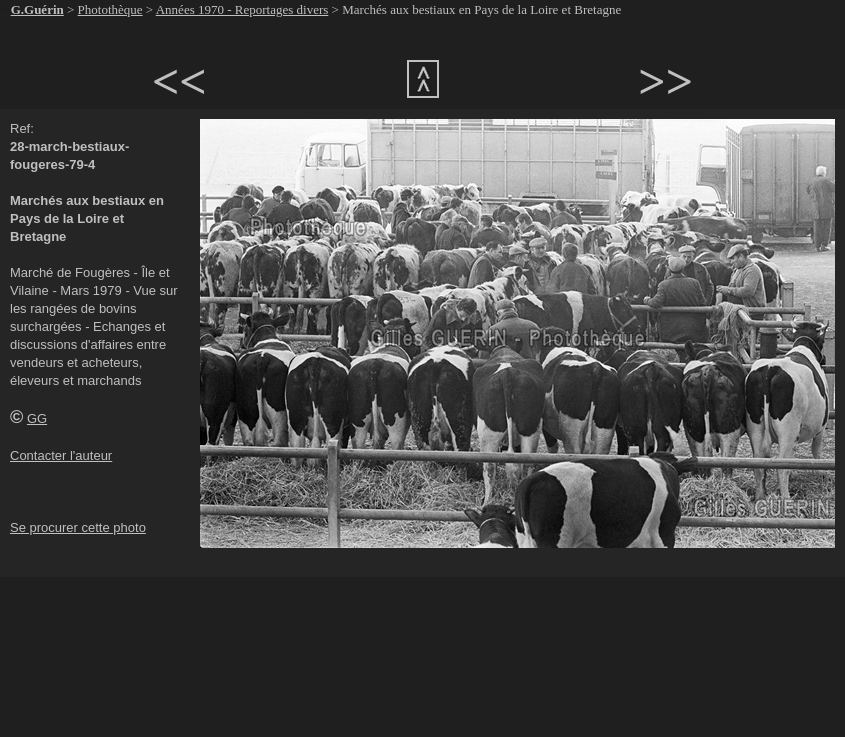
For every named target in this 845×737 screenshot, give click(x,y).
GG (37, 418)
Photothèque (110, 9)
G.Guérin (37, 9)
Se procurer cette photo (78, 527)
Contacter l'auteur (61, 455)
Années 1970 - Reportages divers (242, 9)
